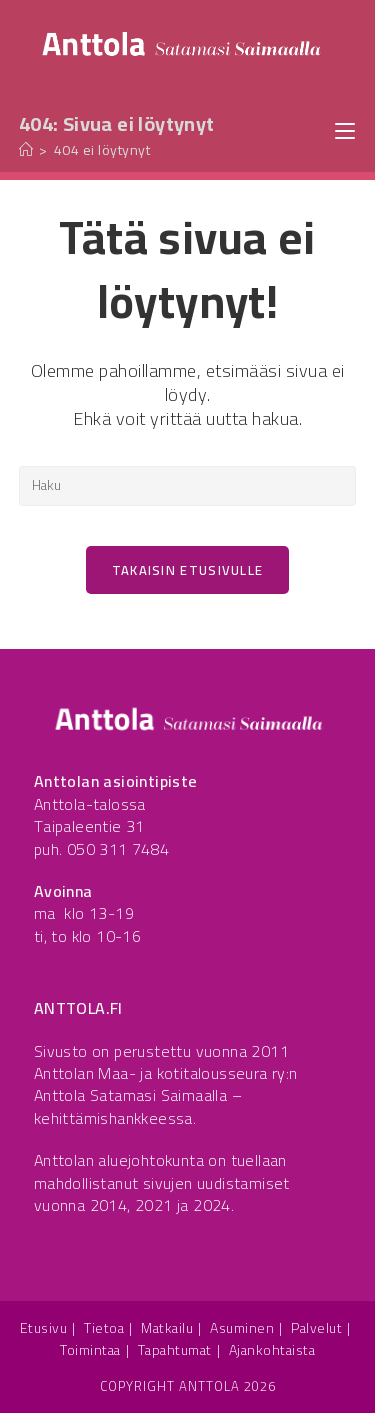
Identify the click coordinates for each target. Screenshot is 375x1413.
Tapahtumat (175, 1350)
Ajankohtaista (272, 1350)
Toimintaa (90, 1350)
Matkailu (167, 1328)
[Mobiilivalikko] (345, 129)
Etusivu (44, 1328)
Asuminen (242, 1328)
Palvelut (316, 1328)
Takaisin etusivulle (188, 570)
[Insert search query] (188, 486)
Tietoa (104, 1328)
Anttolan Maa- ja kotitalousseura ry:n (166, 1073)
